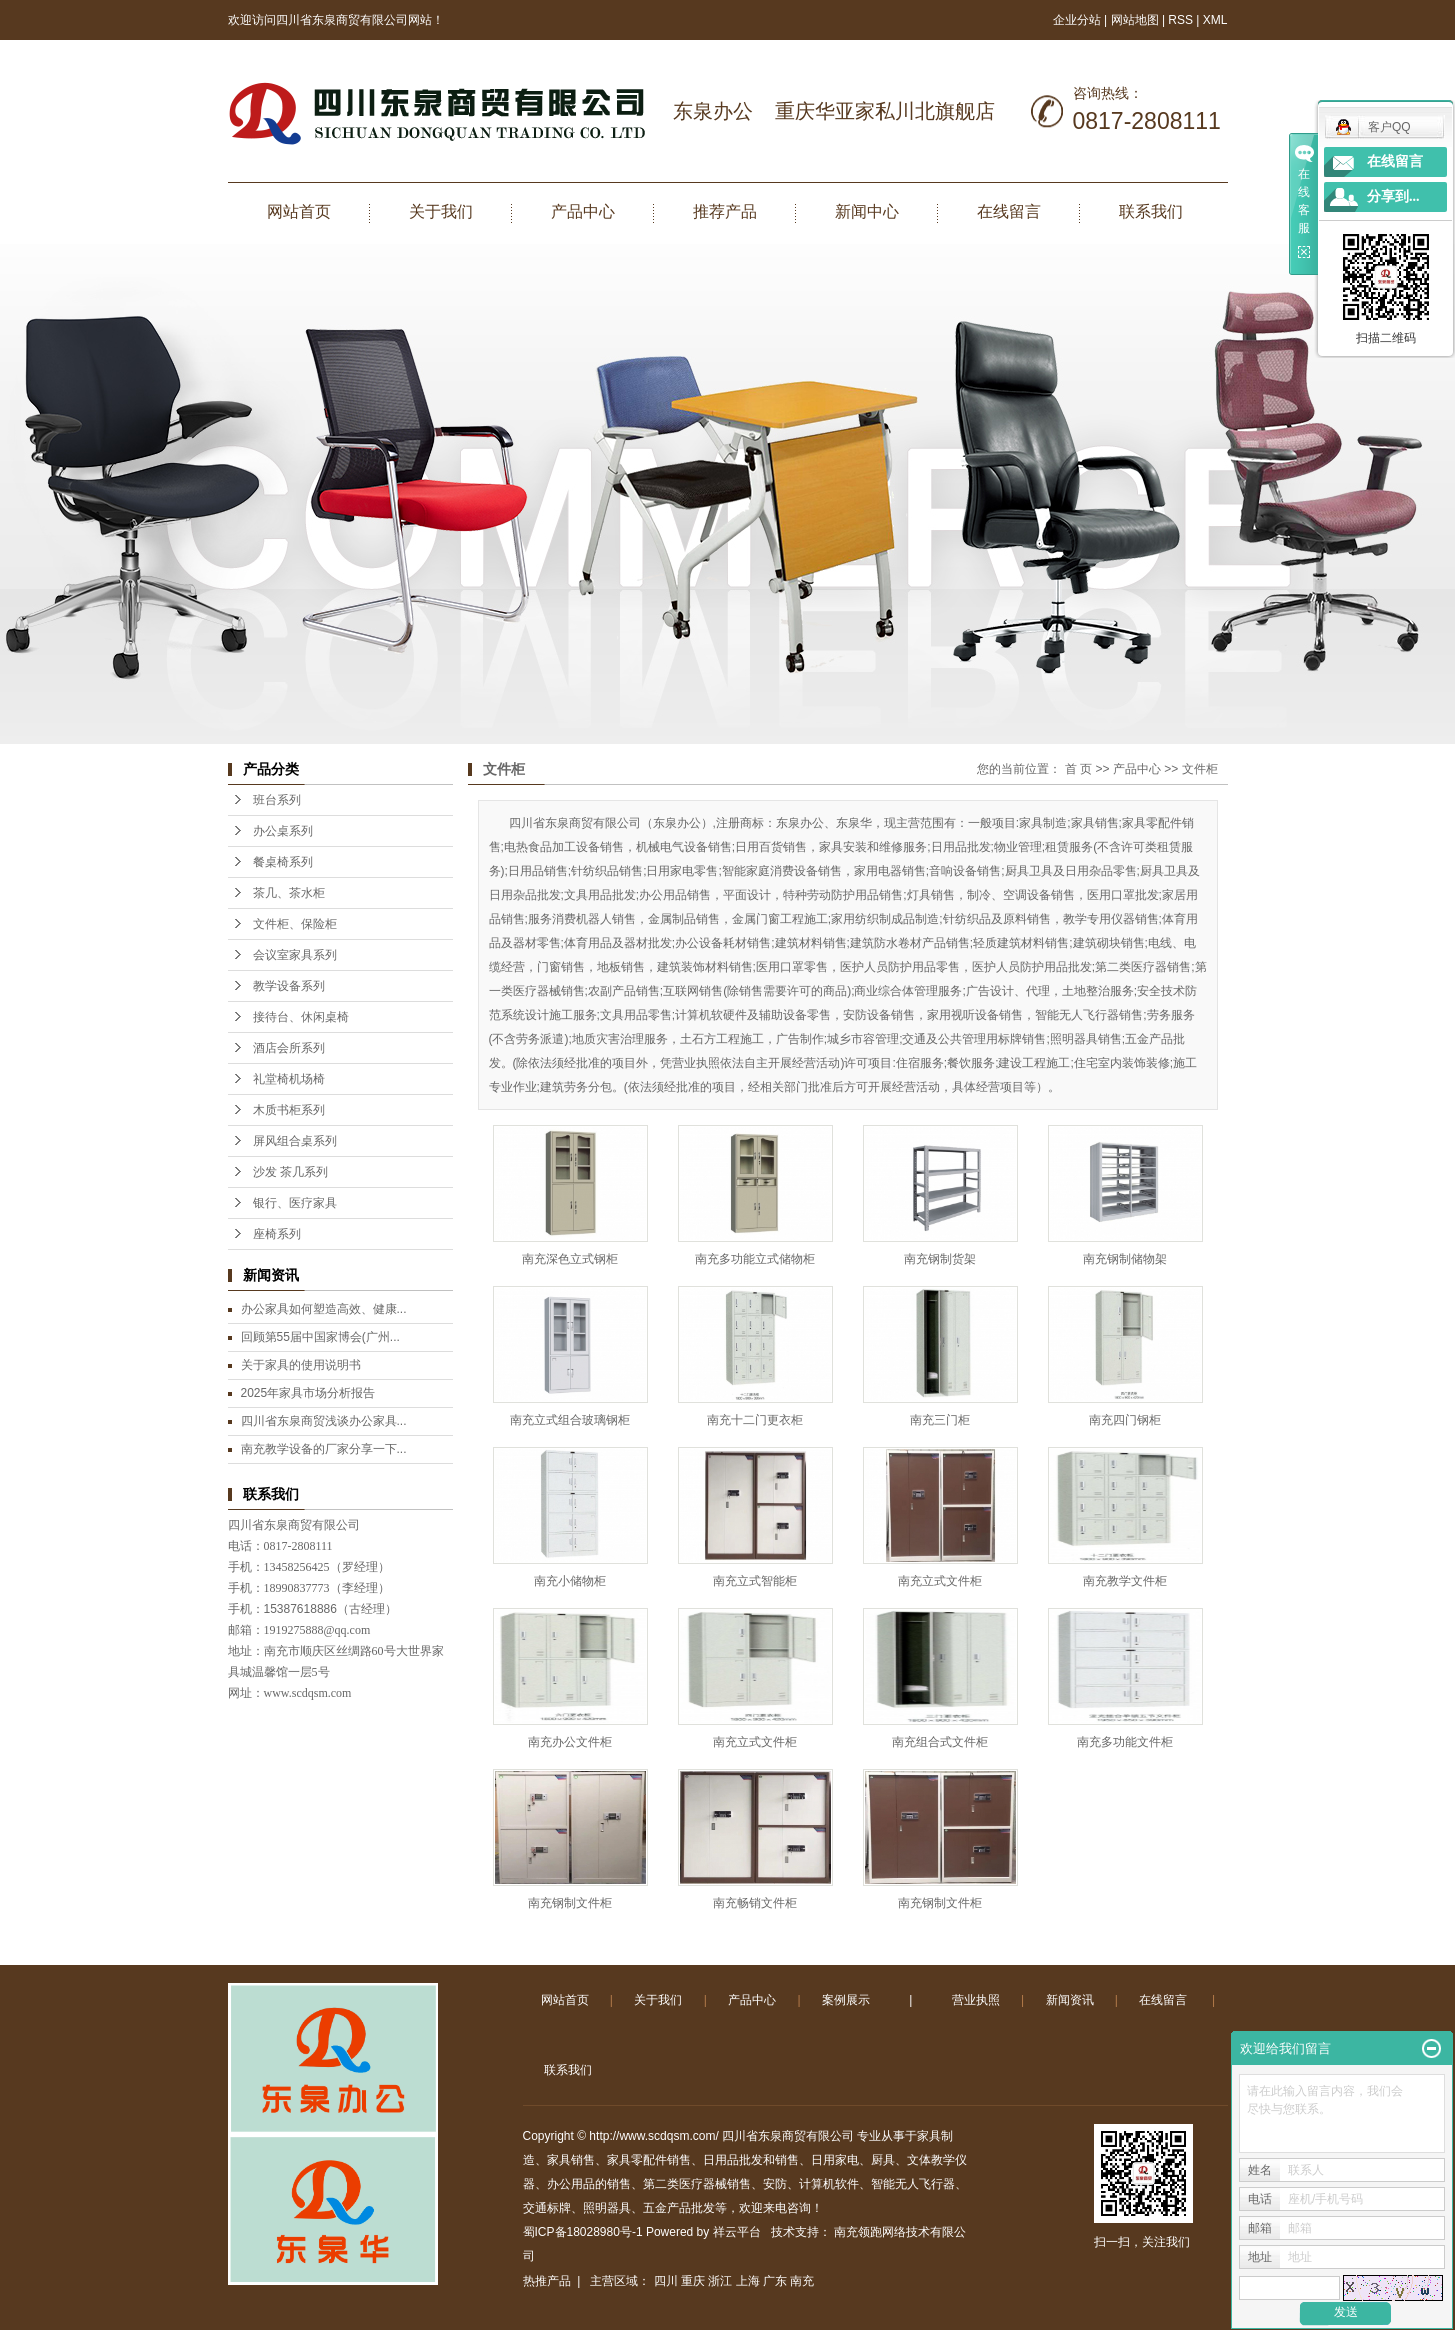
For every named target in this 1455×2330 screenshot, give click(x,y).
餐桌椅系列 (283, 862)
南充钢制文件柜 (570, 1903)
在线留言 (1009, 211)
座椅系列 (277, 1234)
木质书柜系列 (289, 1110)
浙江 (720, 2281)
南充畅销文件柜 (755, 1903)
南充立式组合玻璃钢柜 (570, 1420)
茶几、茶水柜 (289, 893)
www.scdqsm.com (308, 1693)
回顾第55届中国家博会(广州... (320, 1337)
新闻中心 (867, 211)
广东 (775, 2281)
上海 (748, 2281)
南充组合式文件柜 (940, 1742)
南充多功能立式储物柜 (755, 1259)
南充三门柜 (940, 1420)
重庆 (693, 2281)
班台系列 (277, 800)
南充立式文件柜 (940, 1581)
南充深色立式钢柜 (570, 1259)
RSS (1180, 20)
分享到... (1393, 196)
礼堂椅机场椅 (289, 1079)
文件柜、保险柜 (295, 924)
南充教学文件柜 (1125, 1581)
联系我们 (1151, 211)
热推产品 (547, 2281)
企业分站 (1077, 20)
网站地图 (1136, 20)
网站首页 (299, 211)
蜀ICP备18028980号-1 (583, 2232)
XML (1215, 20)
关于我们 (441, 211)
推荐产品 (725, 211)
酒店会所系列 (289, 1048)
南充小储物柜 (570, 1581)
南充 (802, 2281)
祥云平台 (737, 2232)
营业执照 (976, 2000)
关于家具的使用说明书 (301, 1365)
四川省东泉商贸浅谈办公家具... (324, 1421)
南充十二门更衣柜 (755, 1420)
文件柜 (1200, 769)
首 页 (1078, 769)
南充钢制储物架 (1125, 1259)
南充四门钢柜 (1125, 1420)
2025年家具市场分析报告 (308, 1393)
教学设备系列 (289, 986)
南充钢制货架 (940, 1259)
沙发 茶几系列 (290, 1172)
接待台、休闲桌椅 (301, 1017)
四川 (666, 2281)
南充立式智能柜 (755, 1581)
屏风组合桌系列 (295, 1141)
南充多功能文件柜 (1125, 1742)
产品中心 (583, 211)
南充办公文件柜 (570, 1742)
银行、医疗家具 (295, 1203)
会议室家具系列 (295, 955)
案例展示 (846, 2000)
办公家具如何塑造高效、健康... (324, 1309)
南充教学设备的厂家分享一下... (324, 1449)
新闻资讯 (1070, 2000)
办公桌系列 (283, 831)
